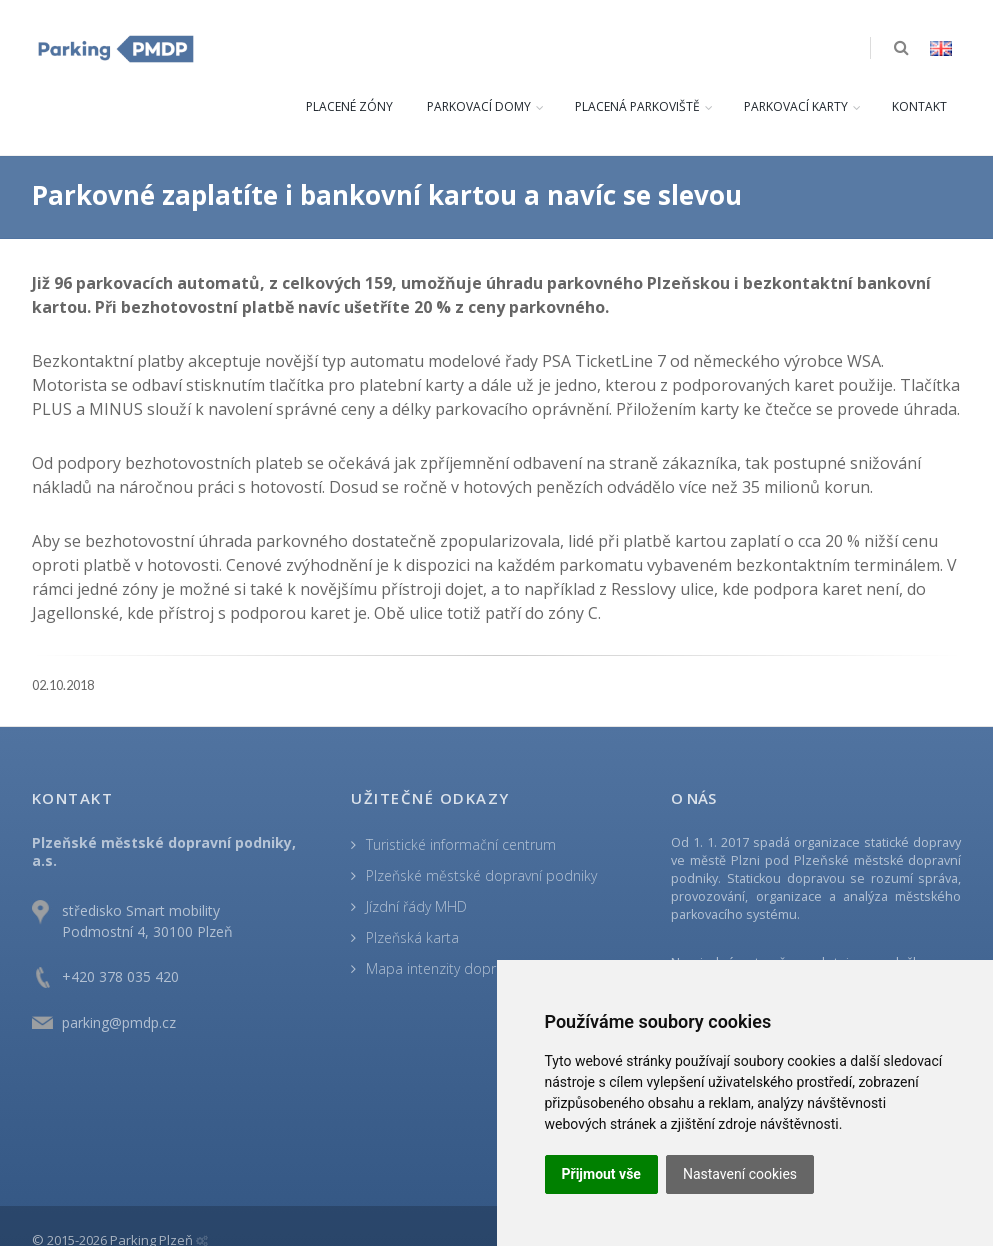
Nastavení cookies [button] (740, 1174)
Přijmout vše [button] (601, 1174)
